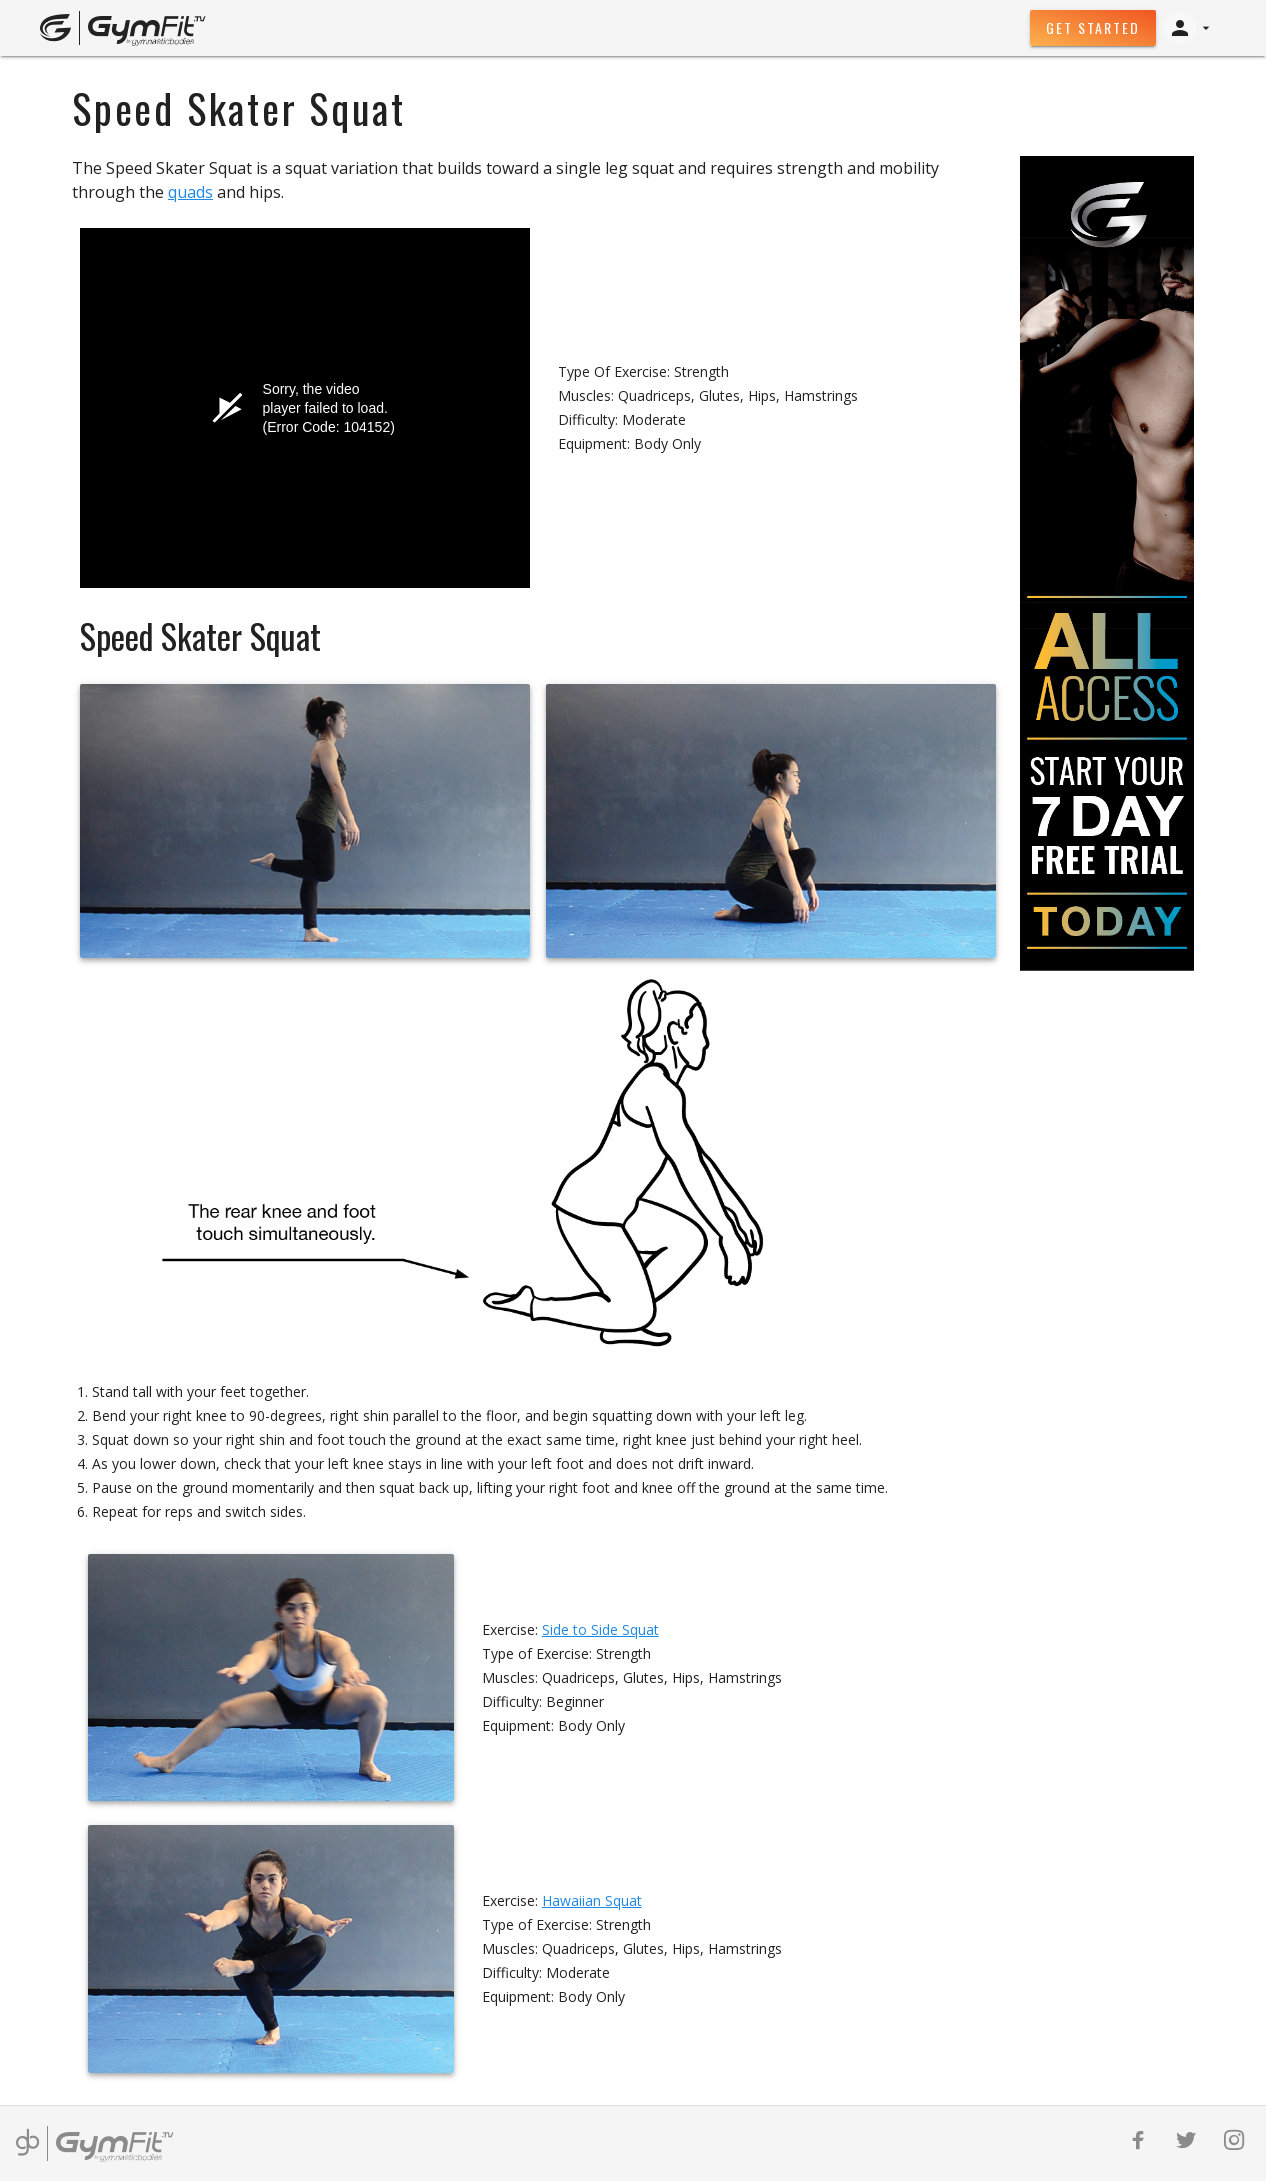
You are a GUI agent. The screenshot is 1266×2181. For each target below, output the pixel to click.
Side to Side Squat (600, 1629)
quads (190, 192)
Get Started (1093, 27)
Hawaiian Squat (592, 1900)
